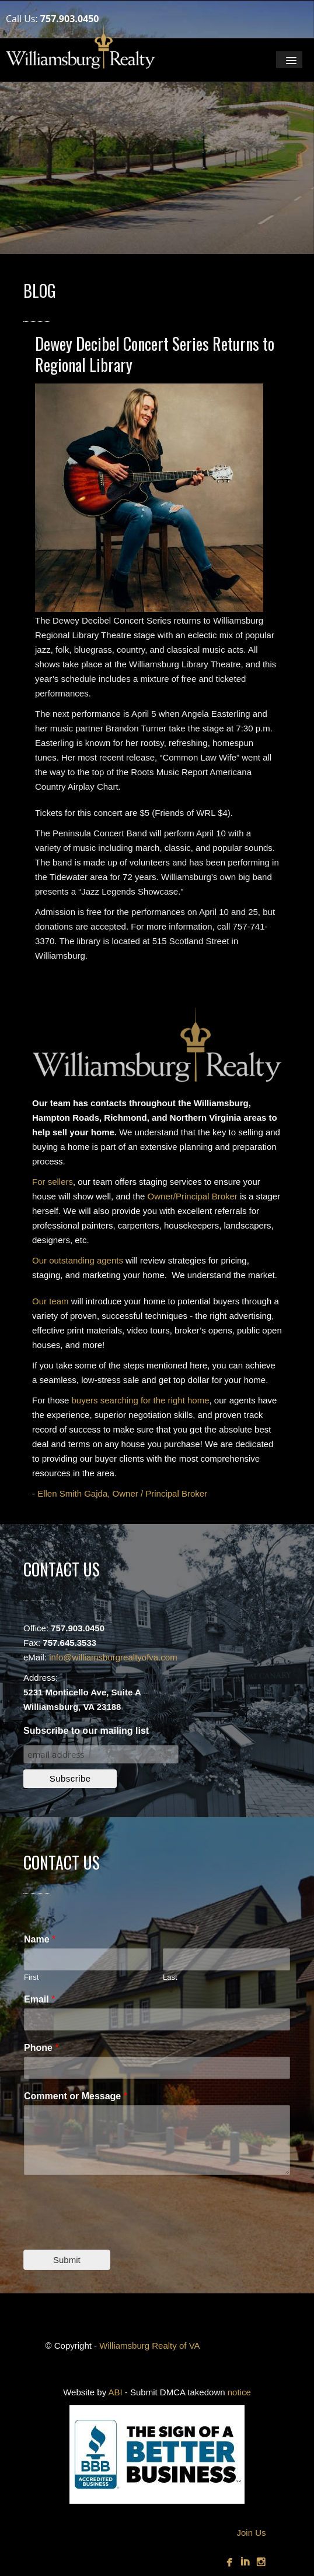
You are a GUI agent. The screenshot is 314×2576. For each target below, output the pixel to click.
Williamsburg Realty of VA (149, 2345)
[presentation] (112, 2230)
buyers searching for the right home (141, 1400)
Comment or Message (75, 2096)
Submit (67, 2260)
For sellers (52, 1182)
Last (170, 1977)
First (31, 1977)
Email (39, 1999)
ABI (115, 2392)
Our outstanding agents (77, 1260)
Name (39, 1939)
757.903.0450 (69, 18)
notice (239, 2392)
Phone (41, 2048)
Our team (50, 1301)
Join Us (251, 2533)
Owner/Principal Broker (193, 1196)
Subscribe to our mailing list (86, 1731)
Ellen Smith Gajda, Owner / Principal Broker (122, 1493)
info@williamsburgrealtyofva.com (113, 1657)
